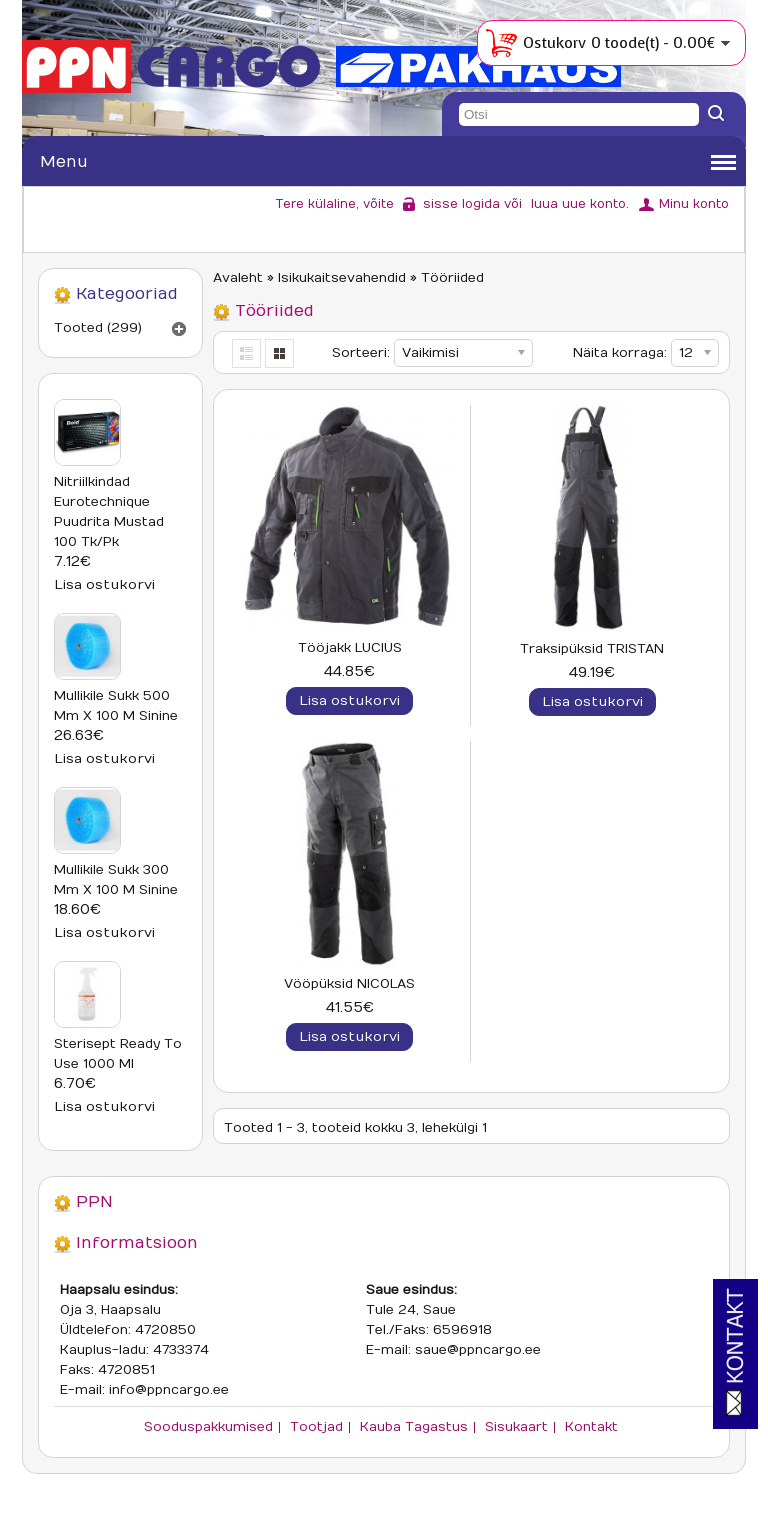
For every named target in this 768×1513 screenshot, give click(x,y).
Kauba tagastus (414, 1427)
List (247, 353)
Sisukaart (516, 1427)
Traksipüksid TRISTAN (592, 649)
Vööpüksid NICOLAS (349, 984)
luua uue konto (578, 204)
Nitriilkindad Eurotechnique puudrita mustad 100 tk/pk (109, 512)
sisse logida (461, 204)
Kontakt (591, 1427)
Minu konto (694, 204)
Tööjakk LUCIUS (350, 648)
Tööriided (452, 278)
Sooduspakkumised (208, 1427)
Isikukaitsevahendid (342, 278)
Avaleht (238, 278)
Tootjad (316, 1427)
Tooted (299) (98, 328)
